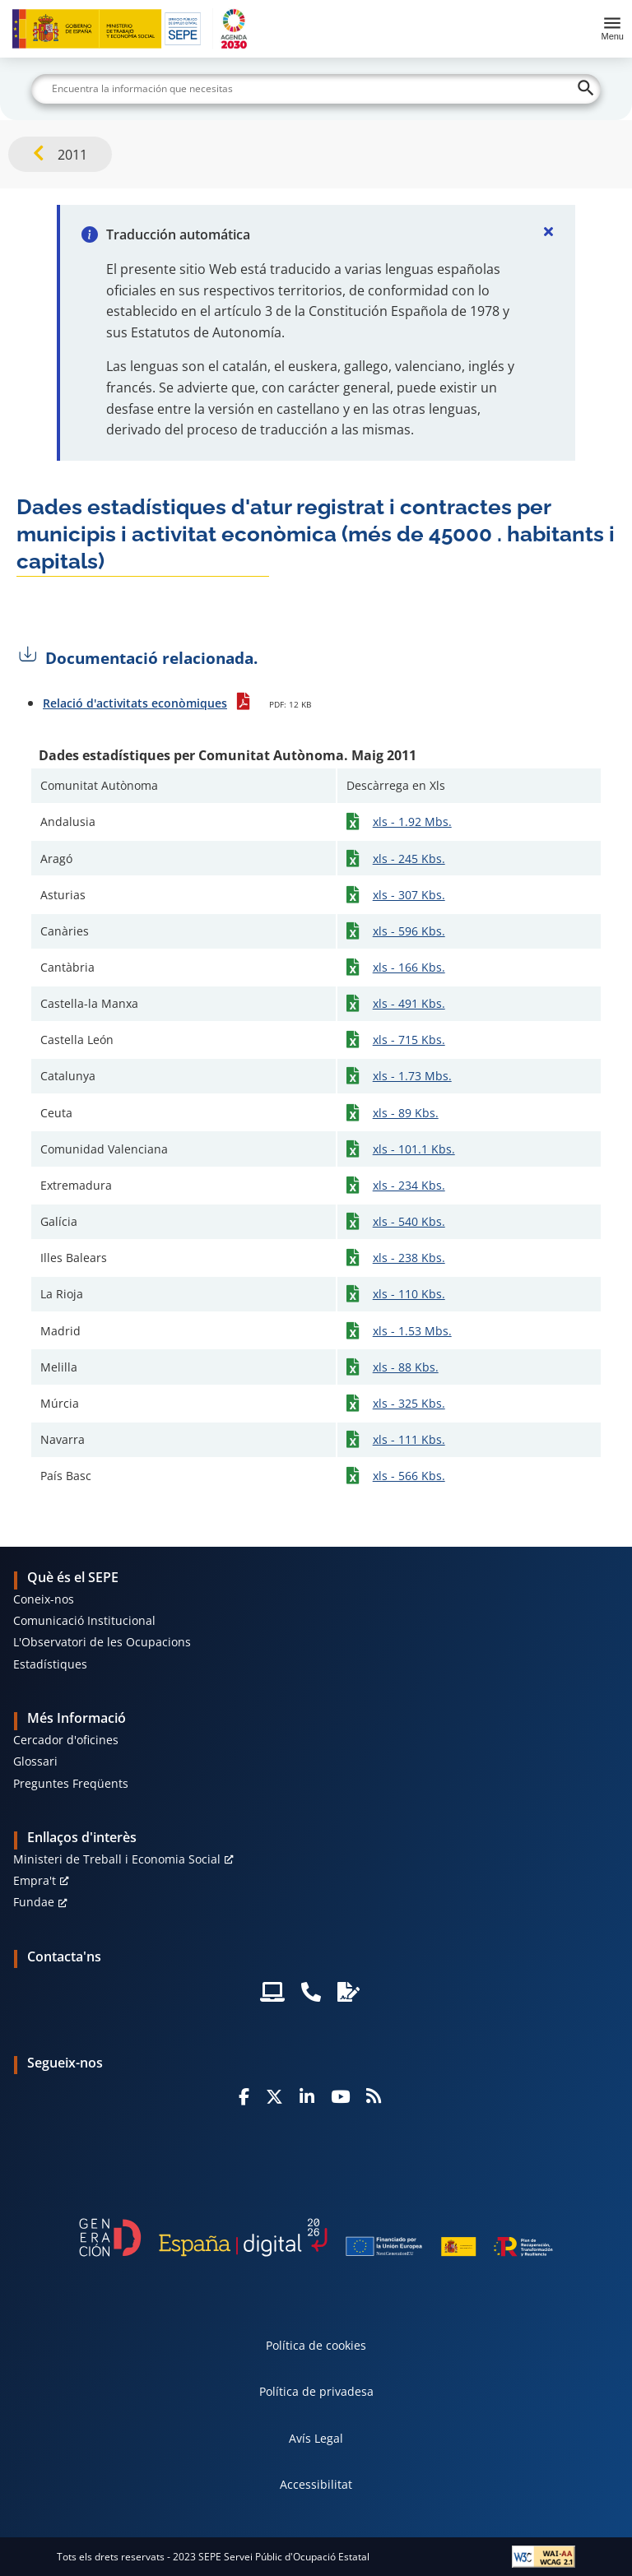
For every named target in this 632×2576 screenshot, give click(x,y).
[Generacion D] (316, 2237)
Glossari (35, 1761)
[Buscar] (315, 89)
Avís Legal (316, 2438)
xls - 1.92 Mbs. (412, 821)
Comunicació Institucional (84, 1620)
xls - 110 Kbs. (409, 1294)
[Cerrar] (548, 231)
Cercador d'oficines (65, 1740)
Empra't (34, 1880)
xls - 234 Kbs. (409, 1185)
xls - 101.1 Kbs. (414, 1149)
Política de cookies (316, 2345)
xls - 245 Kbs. (409, 858)
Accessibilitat (316, 2484)
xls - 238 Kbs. (409, 1257)
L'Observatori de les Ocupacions (102, 1642)
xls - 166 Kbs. (409, 967)
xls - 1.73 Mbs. (412, 1076)
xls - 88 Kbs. (406, 1367)
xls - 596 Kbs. (409, 931)
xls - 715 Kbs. (409, 1039)
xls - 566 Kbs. (409, 1475)
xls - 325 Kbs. (409, 1403)
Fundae (33, 1902)
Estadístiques (50, 1664)
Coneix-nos (43, 1599)
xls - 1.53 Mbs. (412, 1331)
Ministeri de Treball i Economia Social (117, 1859)
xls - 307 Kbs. (409, 895)
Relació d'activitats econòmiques (135, 703)
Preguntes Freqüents (70, 1783)
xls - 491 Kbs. (409, 1003)
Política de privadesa (316, 2391)
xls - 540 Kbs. (409, 1221)
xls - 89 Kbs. (406, 1113)
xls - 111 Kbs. (409, 1439)
